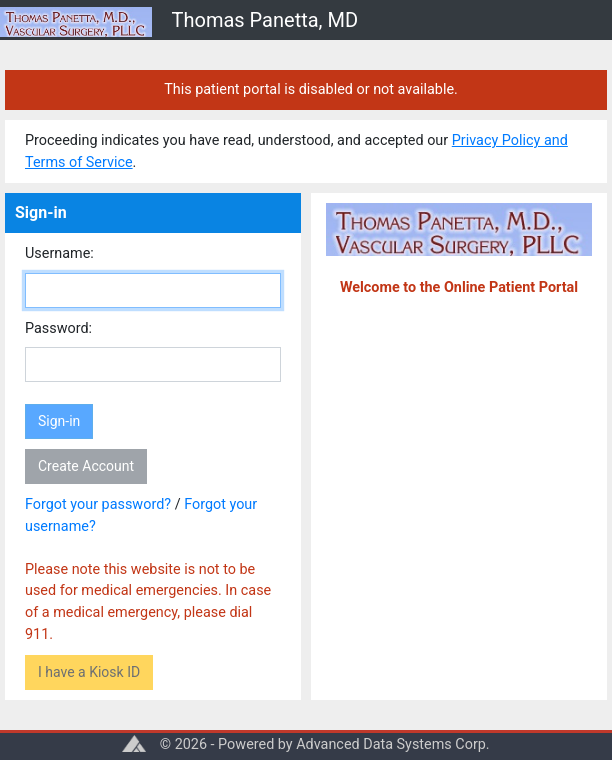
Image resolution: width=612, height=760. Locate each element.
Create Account (86, 466)
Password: (58, 328)
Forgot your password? (98, 504)
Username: (59, 253)
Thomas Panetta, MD (265, 20)
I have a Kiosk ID (89, 672)
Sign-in (59, 421)
